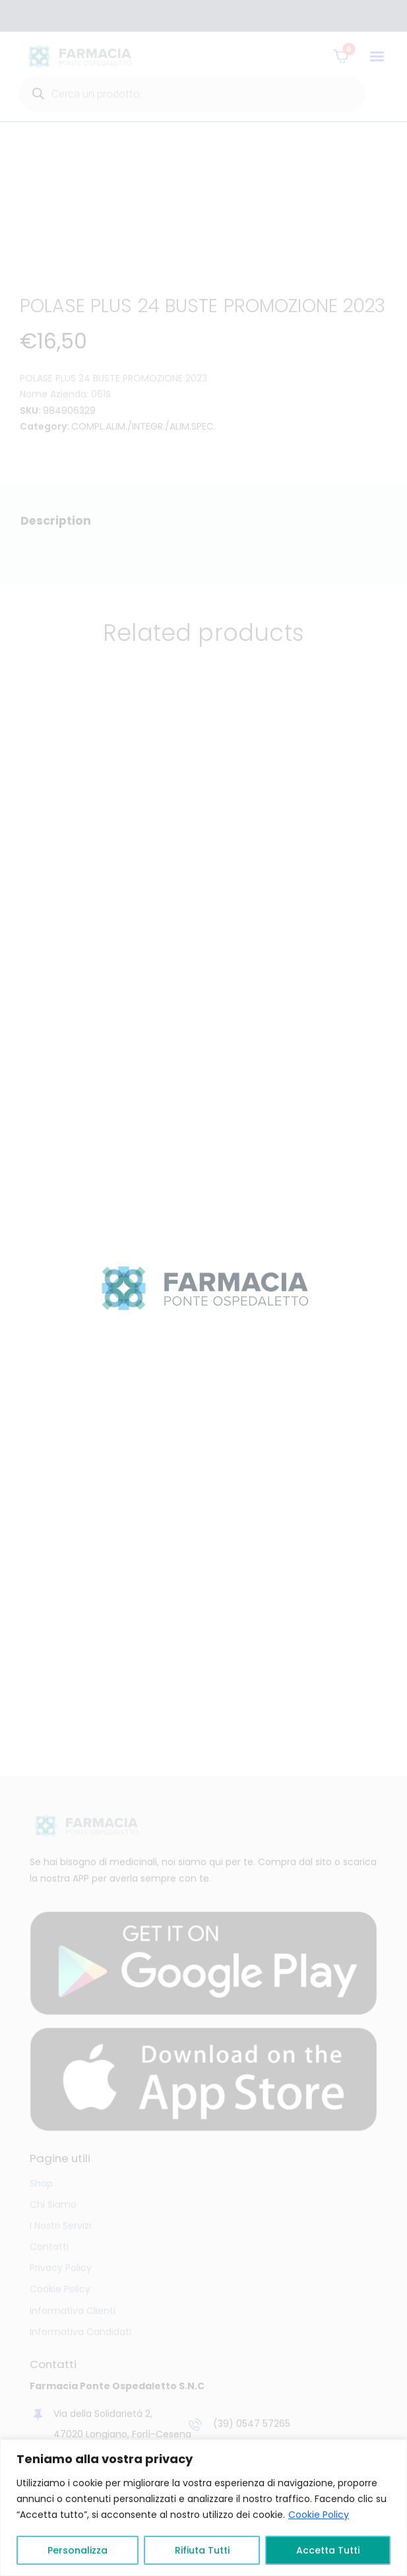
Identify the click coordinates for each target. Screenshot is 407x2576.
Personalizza (77, 2550)
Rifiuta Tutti (202, 2550)
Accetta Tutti (328, 2550)
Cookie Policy (318, 2514)
